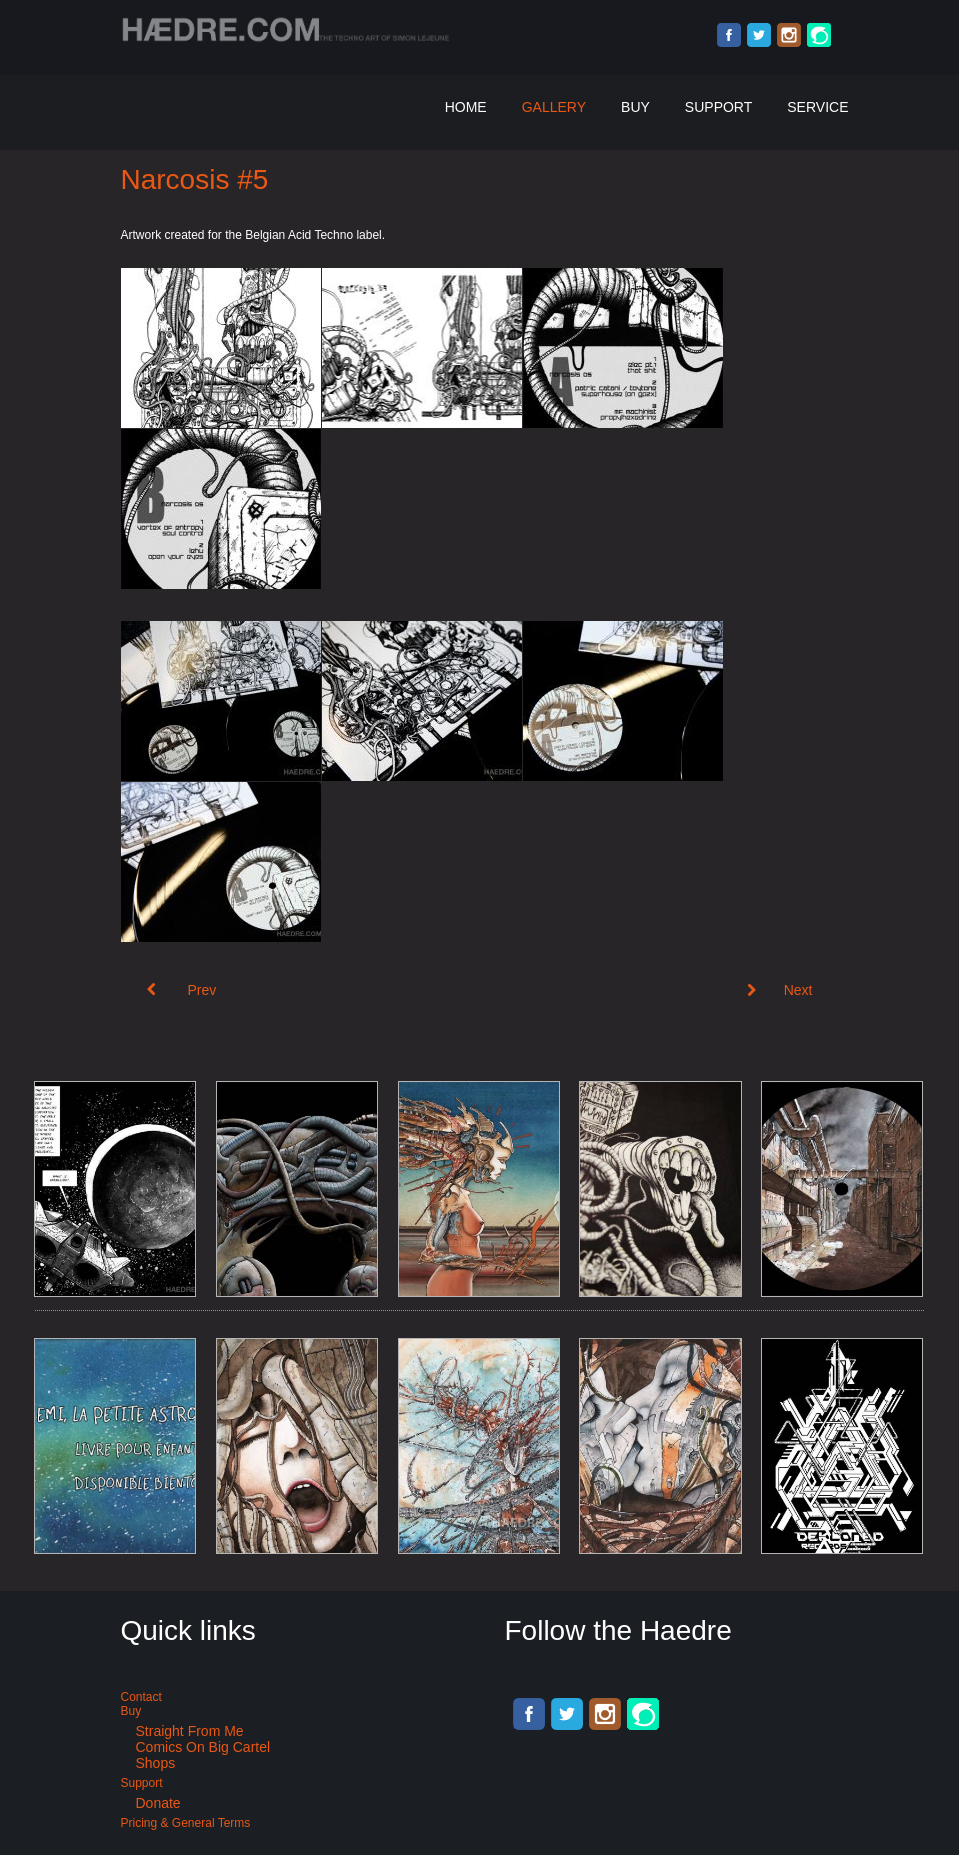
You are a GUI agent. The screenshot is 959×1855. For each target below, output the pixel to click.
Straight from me (190, 1731)
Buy (635, 107)
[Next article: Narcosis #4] (780, 990)
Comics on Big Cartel (203, 1747)
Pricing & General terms (186, 1823)
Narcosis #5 (195, 179)
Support (718, 107)
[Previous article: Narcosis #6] (182, 990)
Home (466, 107)
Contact (141, 1697)
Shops (156, 1763)
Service (817, 107)
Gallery (554, 107)
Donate (158, 1803)
